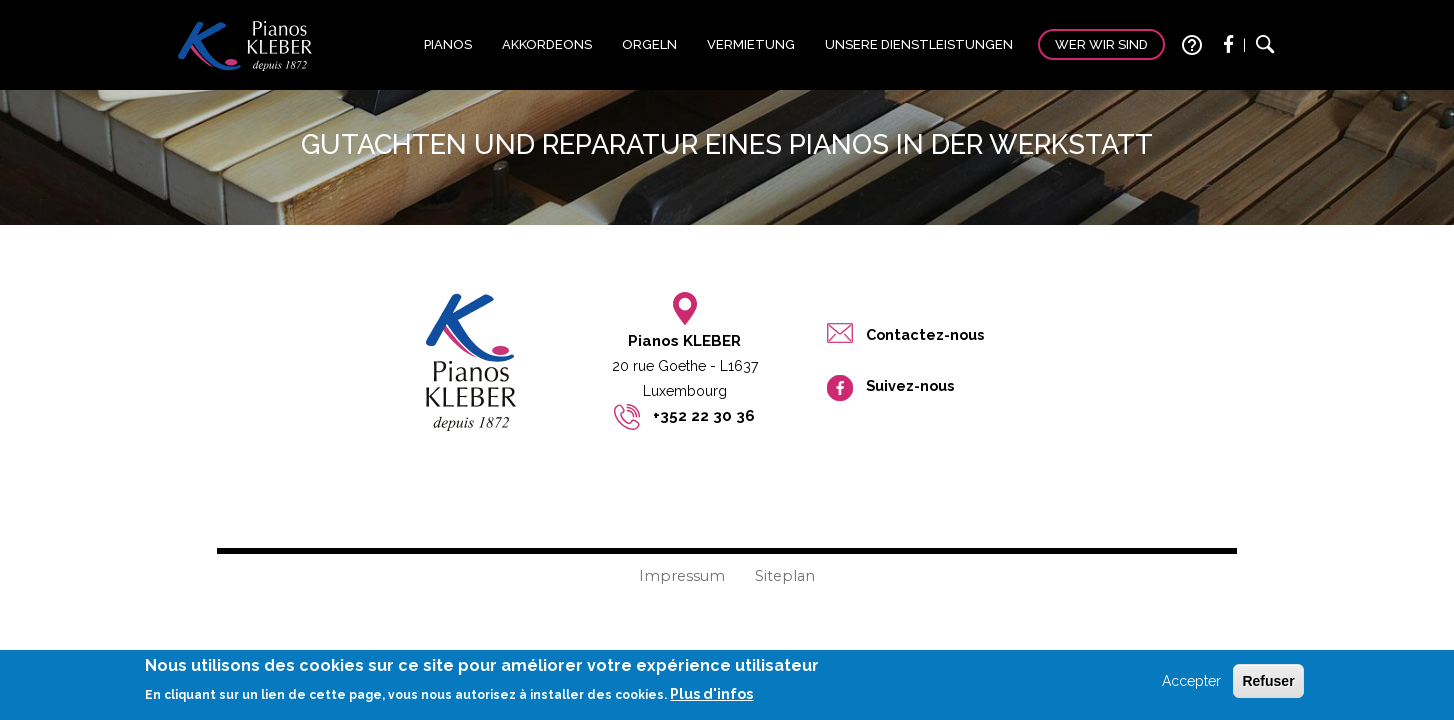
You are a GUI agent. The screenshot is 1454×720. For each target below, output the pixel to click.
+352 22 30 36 (704, 416)
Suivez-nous (910, 385)
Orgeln (649, 44)
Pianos (448, 44)
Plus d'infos (711, 700)
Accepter (1191, 686)
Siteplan (785, 576)
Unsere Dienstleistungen (919, 44)
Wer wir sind (1101, 44)
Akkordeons (547, 44)
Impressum (682, 576)
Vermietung (751, 44)
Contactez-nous (925, 334)
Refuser (1268, 686)
